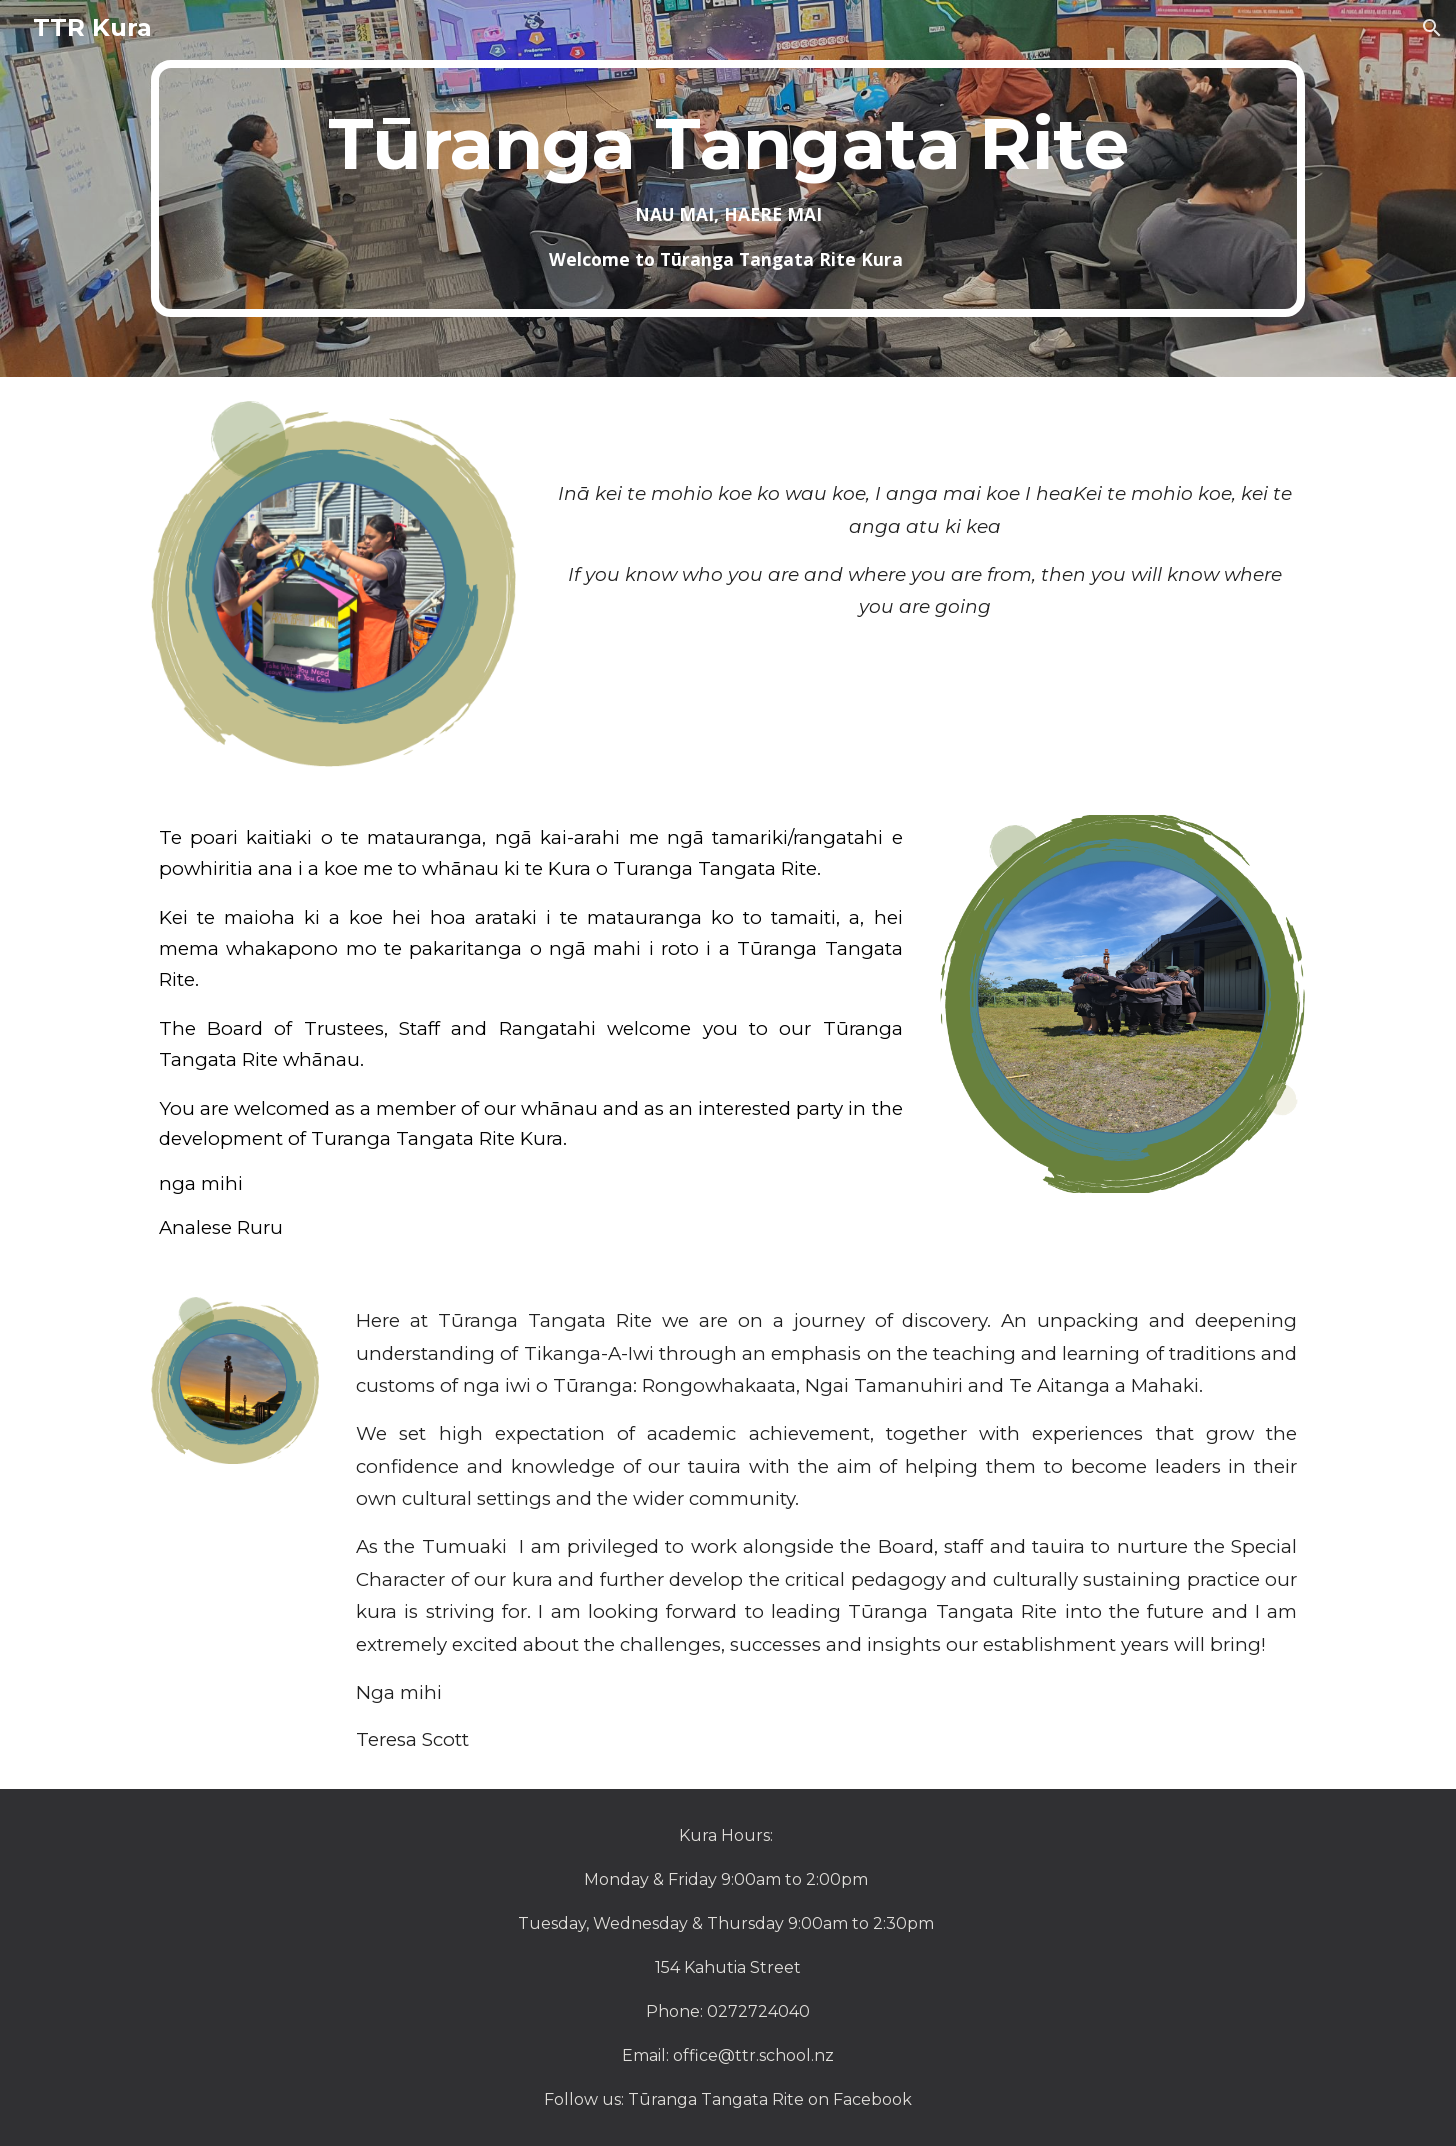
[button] (1432, 28)
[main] (728, 188)
